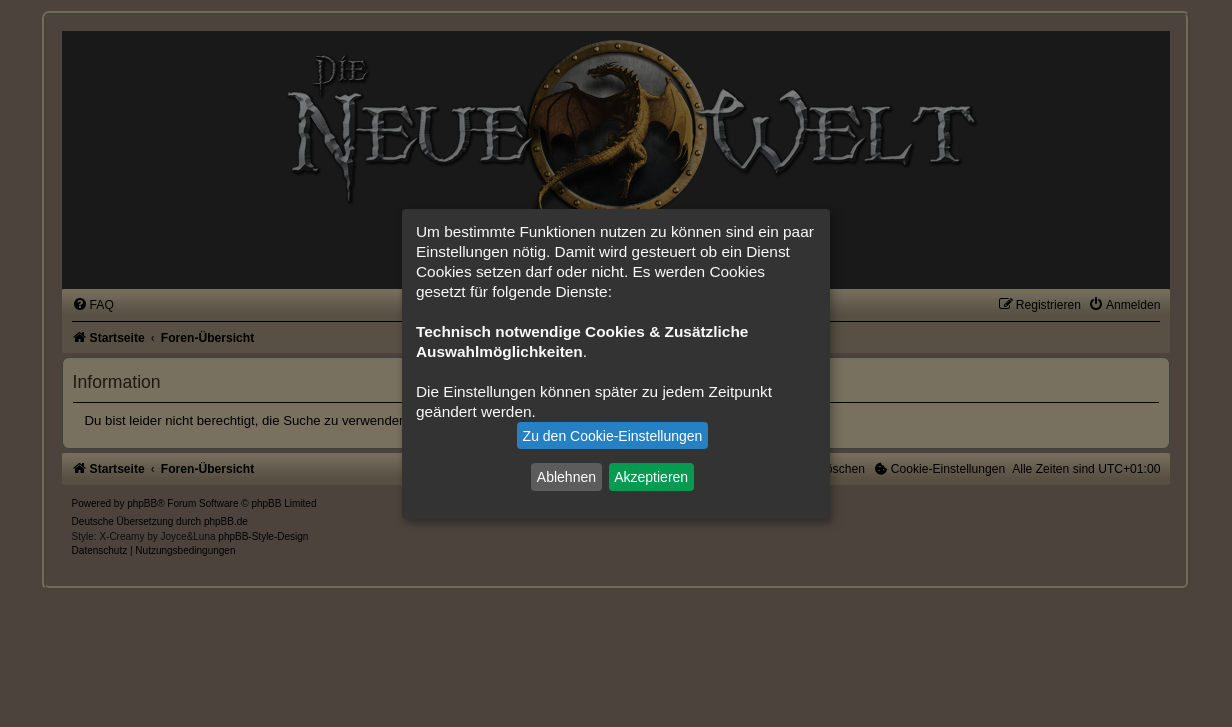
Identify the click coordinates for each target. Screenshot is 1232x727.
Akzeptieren (651, 477)
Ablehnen (566, 477)
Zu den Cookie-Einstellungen (613, 436)
